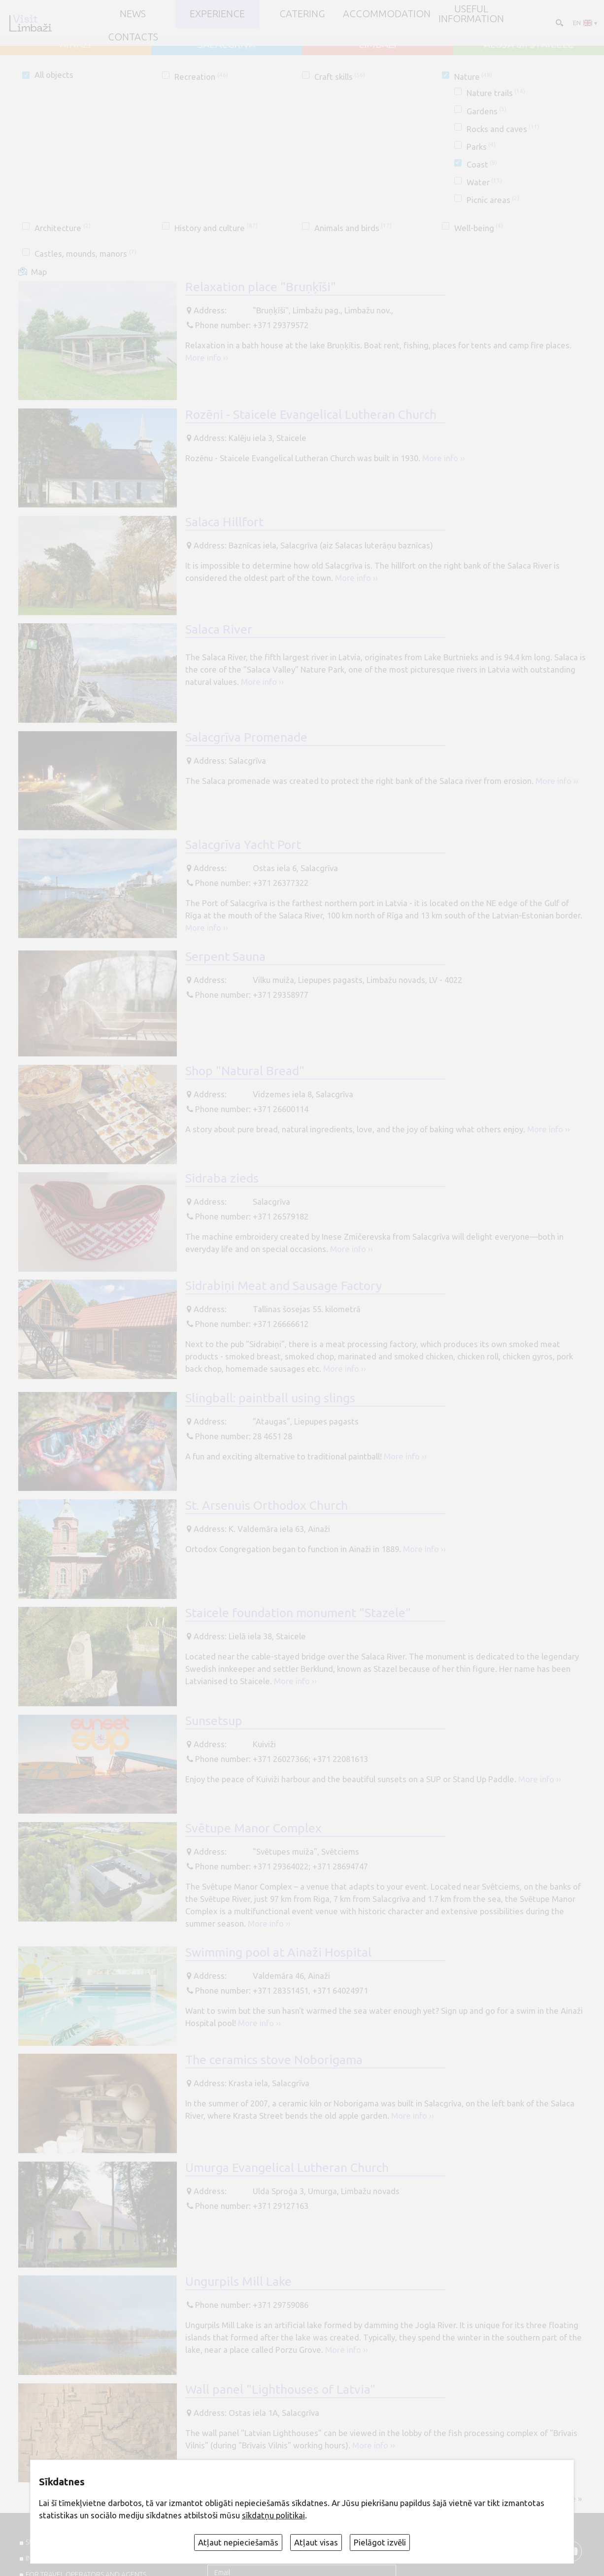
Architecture (62, 228)
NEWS (133, 14)
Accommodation (387, 14)
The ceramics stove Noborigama (274, 2060)
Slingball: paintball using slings (270, 1398)
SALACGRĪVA (226, 44)
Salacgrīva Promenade (246, 737)
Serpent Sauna (225, 956)
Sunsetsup (213, 1721)
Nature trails (496, 93)
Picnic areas (493, 199)
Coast (482, 164)
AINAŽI (75, 44)
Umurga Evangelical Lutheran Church (287, 2167)
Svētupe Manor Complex (253, 1828)
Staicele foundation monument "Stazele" (298, 1613)
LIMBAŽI (378, 44)
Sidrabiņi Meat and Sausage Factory (283, 1285)
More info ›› (206, 357)
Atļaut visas (316, 2542)
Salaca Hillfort (224, 522)
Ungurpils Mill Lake (238, 2281)
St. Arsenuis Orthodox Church (266, 1505)
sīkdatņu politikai (273, 2515)
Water (484, 182)
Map (39, 271)
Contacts (133, 37)
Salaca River (218, 629)
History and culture (215, 228)
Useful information (471, 14)
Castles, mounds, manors (85, 253)
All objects (53, 74)
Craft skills (339, 76)
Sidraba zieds (222, 1178)
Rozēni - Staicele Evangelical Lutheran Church (310, 414)
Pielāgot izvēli (380, 2542)
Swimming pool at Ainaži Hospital (278, 1952)
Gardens (486, 111)
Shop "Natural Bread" (244, 1071)
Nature (473, 76)
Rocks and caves (503, 129)
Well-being (478, 228)
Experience (217, 14)
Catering (302, 14)
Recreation (201, 76)
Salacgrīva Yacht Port (243, 844)
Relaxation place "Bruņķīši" (260, 287)
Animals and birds (353, 228)
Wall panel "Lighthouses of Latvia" (280, 2389)
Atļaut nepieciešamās (238, 2542)
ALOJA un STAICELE (528, 44)
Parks (481, 146)
